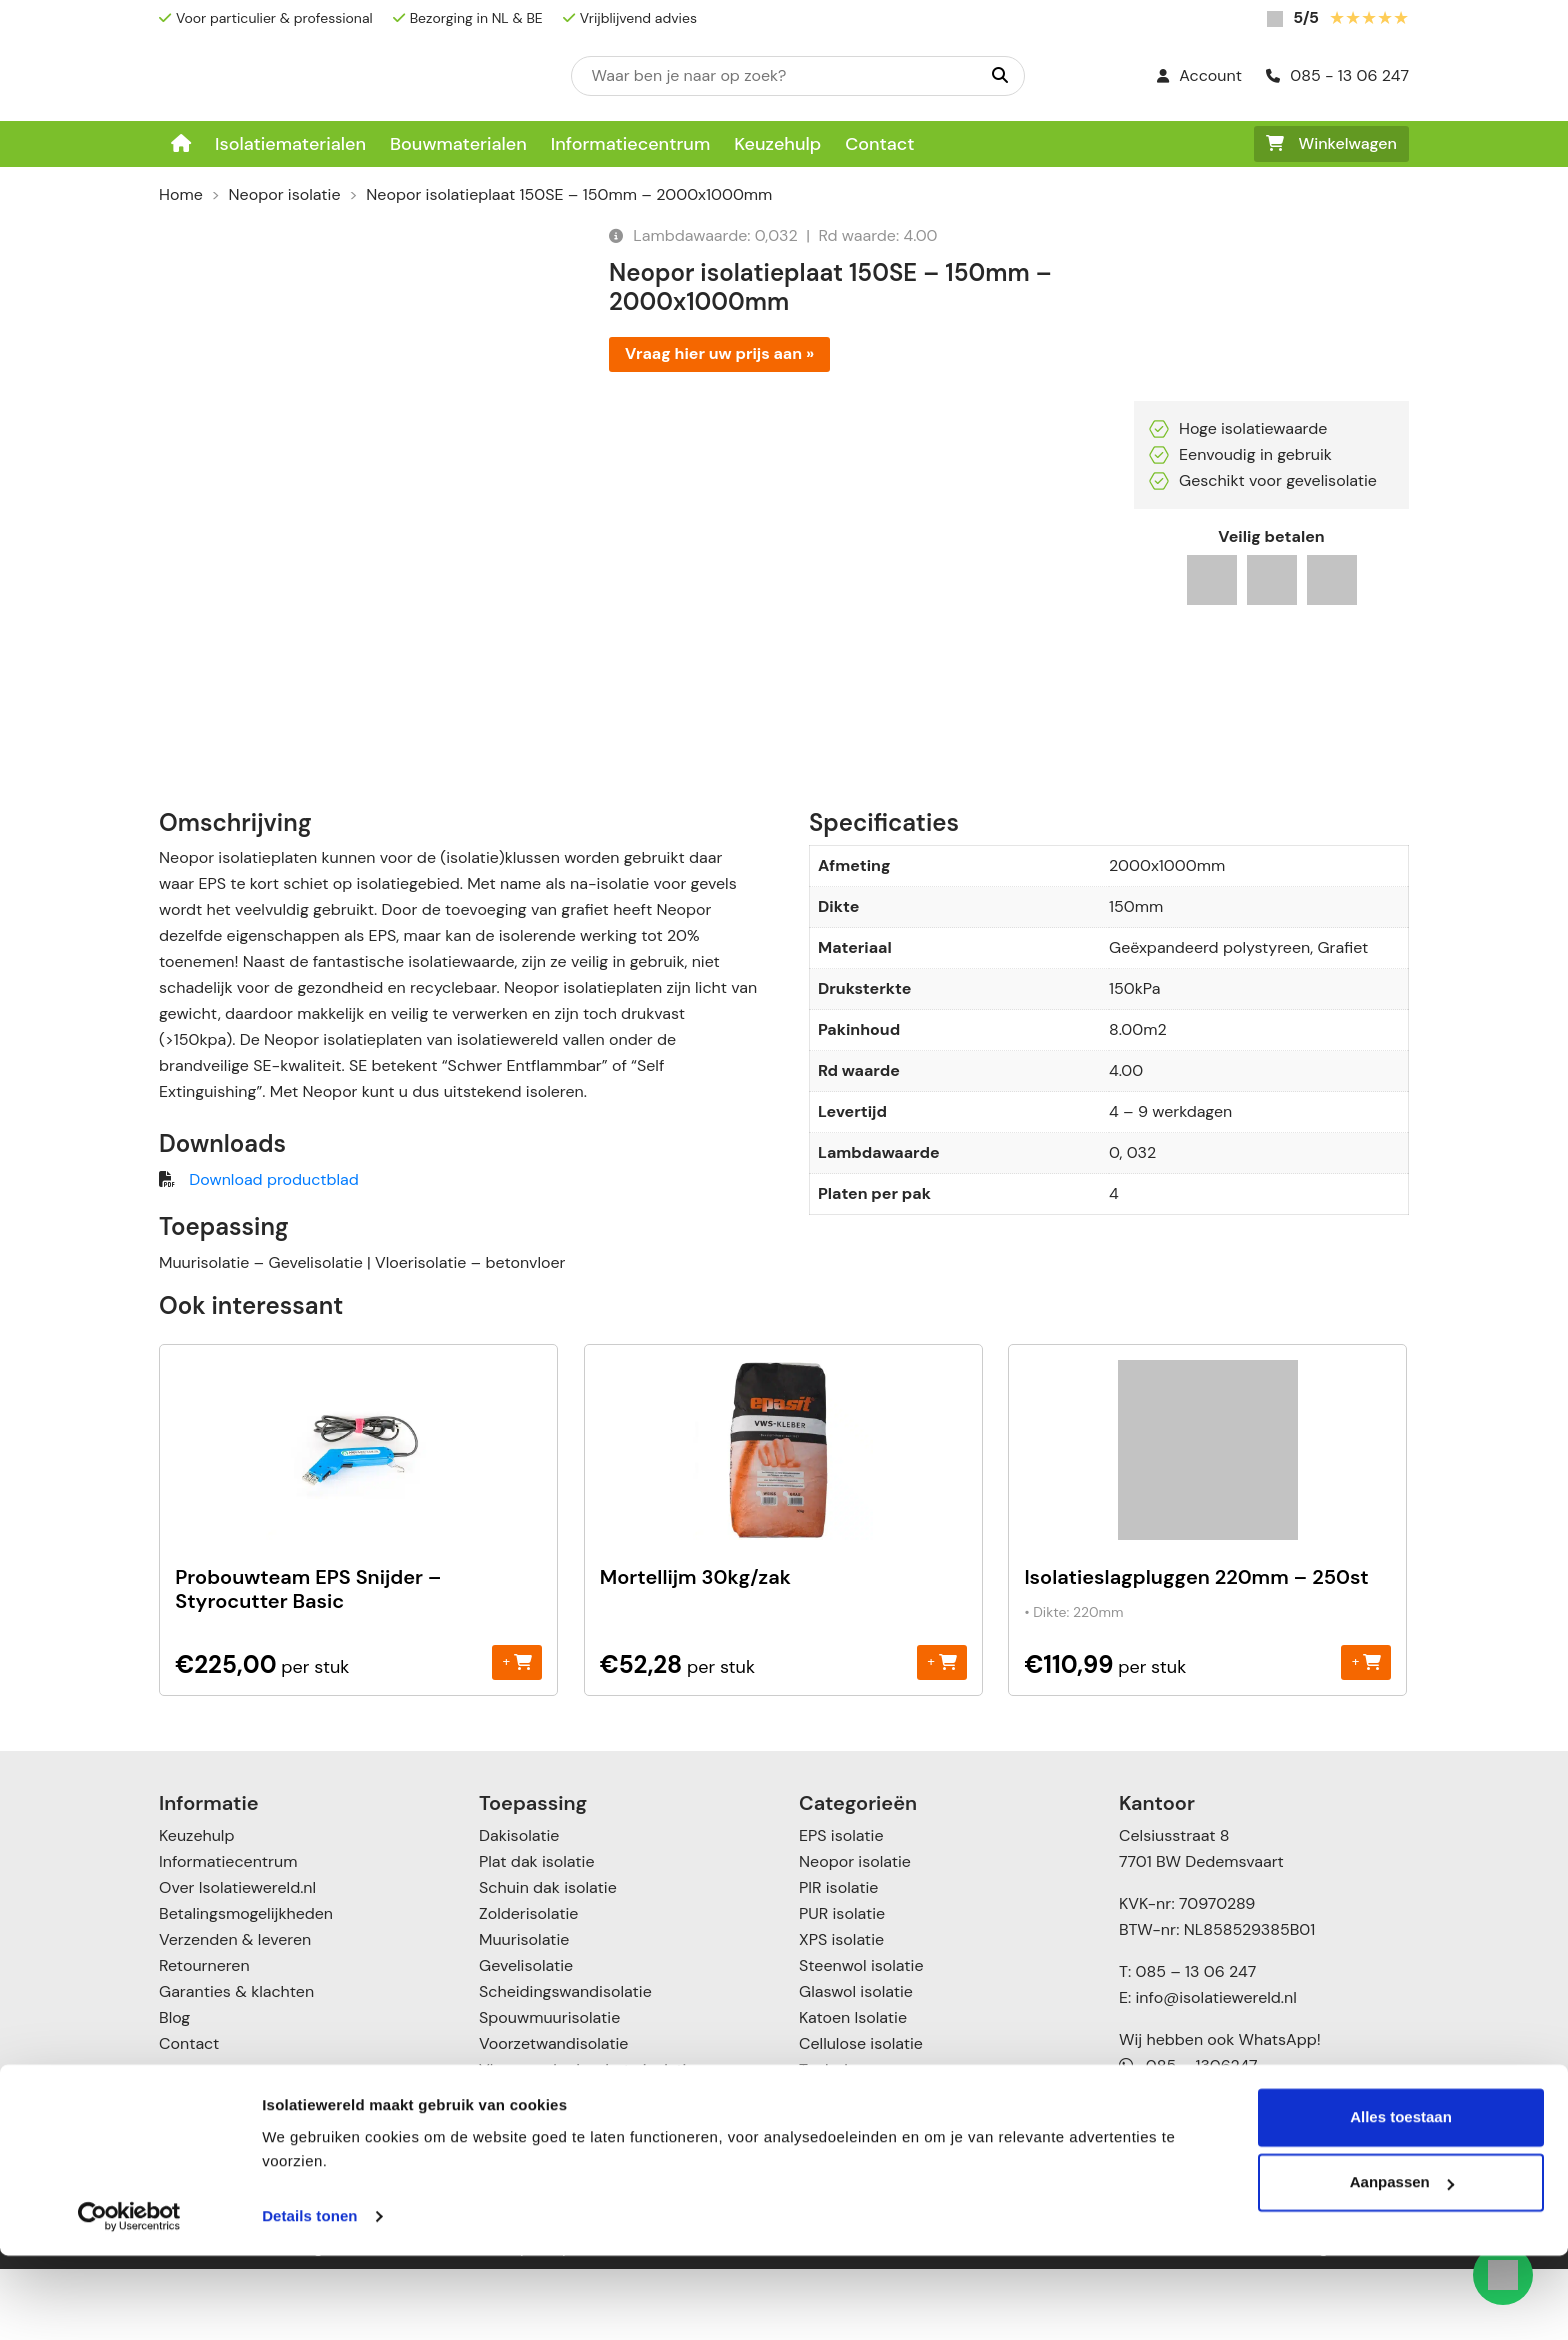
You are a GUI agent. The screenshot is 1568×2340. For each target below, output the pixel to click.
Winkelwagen (1331, 143)
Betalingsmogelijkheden (246, 1984)
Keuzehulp (777, 144)
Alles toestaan (1401, 2201)
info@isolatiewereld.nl (1216, 2068)
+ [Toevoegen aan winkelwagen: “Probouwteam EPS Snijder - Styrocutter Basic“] (517, 1732)
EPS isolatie (841, 1906)
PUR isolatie (842, 1984)
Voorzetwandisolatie (553, 2114)
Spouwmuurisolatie (549, 2088)
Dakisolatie (519, 1906)
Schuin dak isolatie (548, 1958)
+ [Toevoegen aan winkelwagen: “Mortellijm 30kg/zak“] (941, 1732)
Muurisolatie (524, 2010)
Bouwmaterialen (458, 144)
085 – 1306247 (1188, 2136)
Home (181, 194)
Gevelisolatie (526, 2036)
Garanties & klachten (236, 2062)
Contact (879, 144)
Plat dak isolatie (537, 1932)
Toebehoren (843, 2140)
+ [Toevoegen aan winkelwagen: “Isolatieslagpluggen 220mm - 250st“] (1366, 1732)
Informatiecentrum (631, 144)
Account (1199, 75)
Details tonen (309, 2300)
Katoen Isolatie (853, 2088)
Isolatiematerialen (290, 144)
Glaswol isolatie (856, 2062)
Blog (174, 2088)
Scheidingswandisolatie (565, 2062)
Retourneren (204, 2036)
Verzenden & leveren (235, 2010)
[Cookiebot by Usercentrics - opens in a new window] (129, 2301)
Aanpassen (1402, 2266)
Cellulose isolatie (861, 2114)
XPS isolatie (841, 2010)
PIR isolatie (838, 1958)
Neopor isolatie (285, 194)
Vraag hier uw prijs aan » (719, 353)
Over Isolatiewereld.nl (237, 1958)
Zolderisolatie (528, 1984)
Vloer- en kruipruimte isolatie (587, 2140)
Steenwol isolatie (861, 2036)
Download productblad (273, 1250)
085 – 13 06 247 (1195, 2042)
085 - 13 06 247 (1337, 75)
